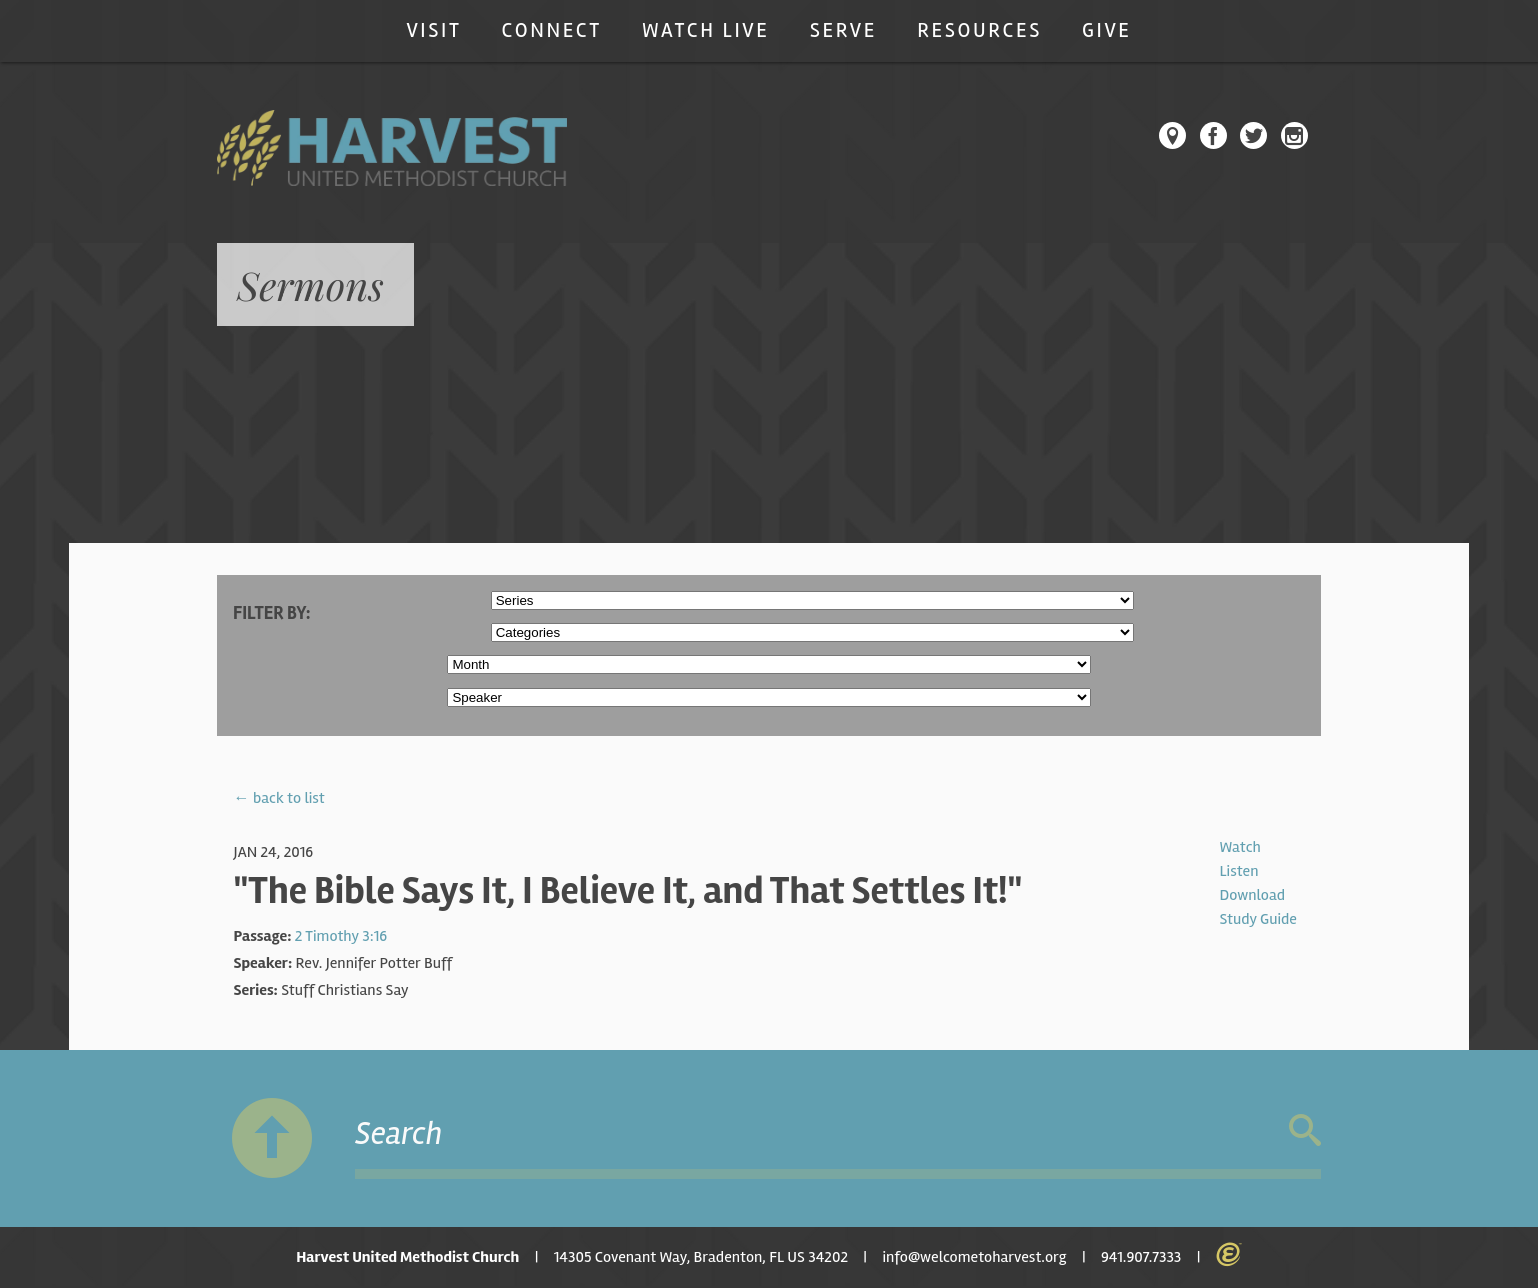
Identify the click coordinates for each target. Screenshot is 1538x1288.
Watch (1239, 847)
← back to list (279, 798)
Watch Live (705, 30)
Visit (433, 30)
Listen (1238, 871)
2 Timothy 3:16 (341, 936)
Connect (552, 30)
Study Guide (1258, 919)
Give (1107, 30)
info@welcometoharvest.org (974, 1257)
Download (1252, 895)
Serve (843, 30)
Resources (979, 30)
